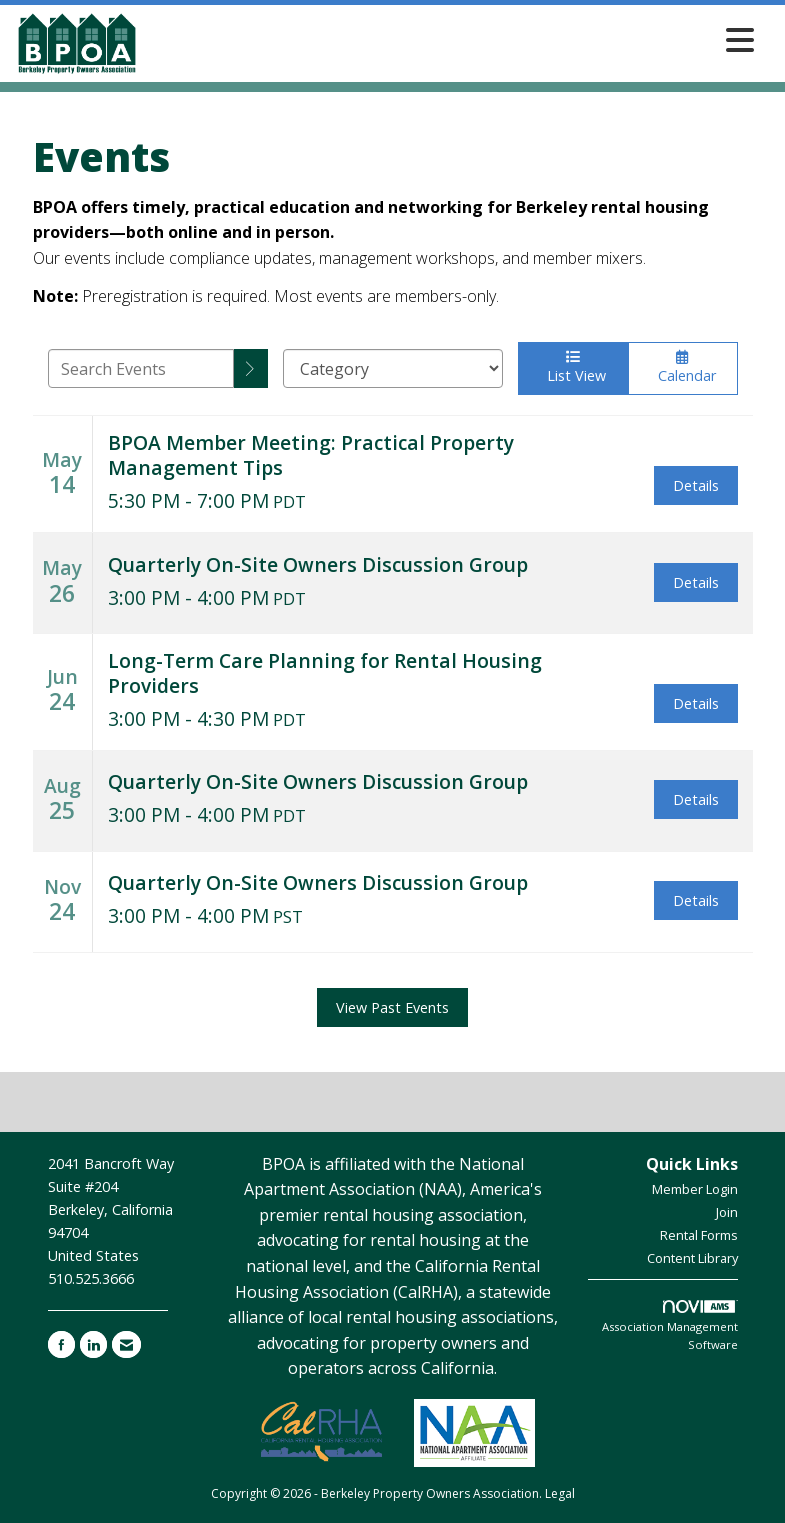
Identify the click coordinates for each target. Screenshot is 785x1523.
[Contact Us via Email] (126, 1344)
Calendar (683, 367)
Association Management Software (670, 1326)
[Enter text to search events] (141, 368)
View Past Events (392, 1007)
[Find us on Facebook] (61, 1344)
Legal (560, 1493)
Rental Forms (699, 1235)
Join (727, 1212)
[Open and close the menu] (452, 39)
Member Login (695, 1189)
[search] (251, 368)
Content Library (692, 1258)
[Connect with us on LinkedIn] (93, 1344)
